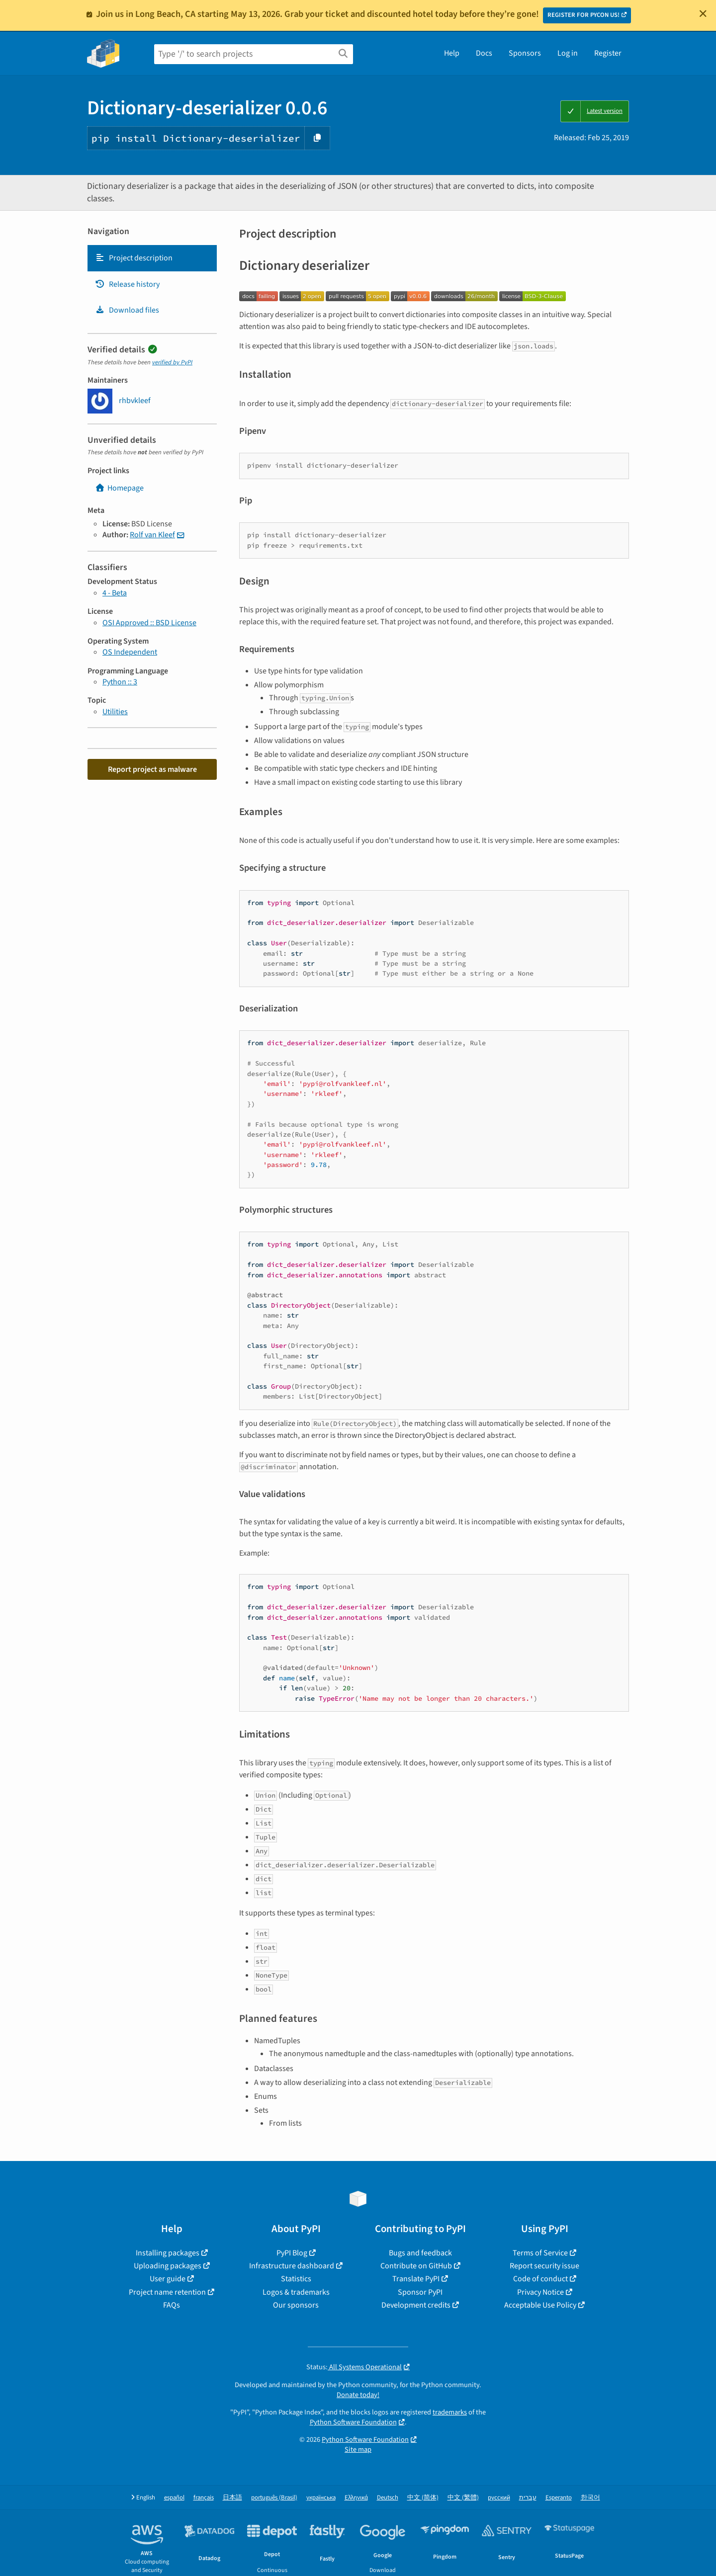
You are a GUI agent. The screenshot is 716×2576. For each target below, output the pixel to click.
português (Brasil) (274, 2497)
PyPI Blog (291, 2252)
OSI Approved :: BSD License (149, 622)
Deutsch (387, 2497)
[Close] (703, 13)
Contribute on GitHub (416, 2265)
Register (608, 53)
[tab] (152, 258)
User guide (167, 2278)
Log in (567, 53)
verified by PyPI (172, 362)
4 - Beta (114, 592)
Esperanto (558, 2497)
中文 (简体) (423, 2497)
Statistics (296, 2278)
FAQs (171, 2305)
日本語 (232, 2497)
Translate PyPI (416, 2278)
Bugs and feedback (420, 2252)
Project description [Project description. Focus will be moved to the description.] (134, 257)
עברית (528, 2497)
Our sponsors (296, 2305)
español (174, 2497)
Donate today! (358, 2395)
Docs (484, 53)
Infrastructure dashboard (291, 2265)
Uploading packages (167, 2265)
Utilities (115, 711)
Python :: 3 (119, 681)
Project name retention (167, 2292)
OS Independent (129, 652)
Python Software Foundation (353, 2422)
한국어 (590, 2497)
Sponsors (525, 53)
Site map (358, 2449)
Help (451, 53)
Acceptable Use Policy (540, 2305)
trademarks (450, 2412)
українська (321, 2497)
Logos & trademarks (296, 2292)
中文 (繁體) (463, 2497)
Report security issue (544, 2265)
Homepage (119, 488)
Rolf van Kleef (152, 534)
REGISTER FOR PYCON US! (583, 14)
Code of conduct (540, 2278)
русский (499, 2497)
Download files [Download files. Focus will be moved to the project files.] (127, 310)
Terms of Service (540, 2252)
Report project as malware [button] (152, 769)
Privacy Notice (540, 2292)
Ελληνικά (356, 2497)
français (203, 2497)
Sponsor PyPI (420, 2292)
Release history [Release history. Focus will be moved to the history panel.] (127, 284)
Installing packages (167, 2252)
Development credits (415, 2305)
